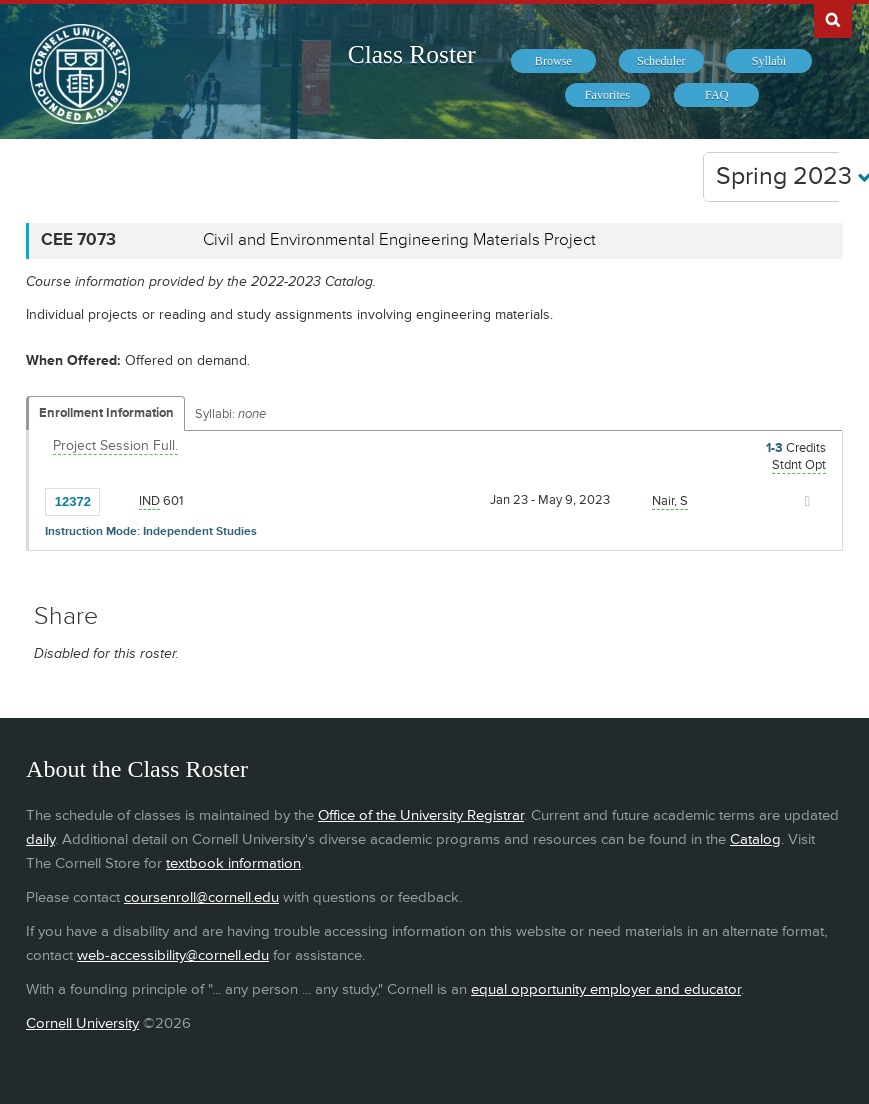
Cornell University (82, 1023)
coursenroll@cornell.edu (201, 897)
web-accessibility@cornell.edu (173, 955)
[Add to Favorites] (120, 500)
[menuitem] (553, 61)
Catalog (755, 839)
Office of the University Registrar (421, 815)
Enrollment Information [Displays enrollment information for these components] (106, 413)
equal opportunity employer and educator (606, 989)
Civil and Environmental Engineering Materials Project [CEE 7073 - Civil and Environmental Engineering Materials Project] (399, 240)
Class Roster (412, 54)
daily (40, 839)
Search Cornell (833, 19)
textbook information (233, 863)
